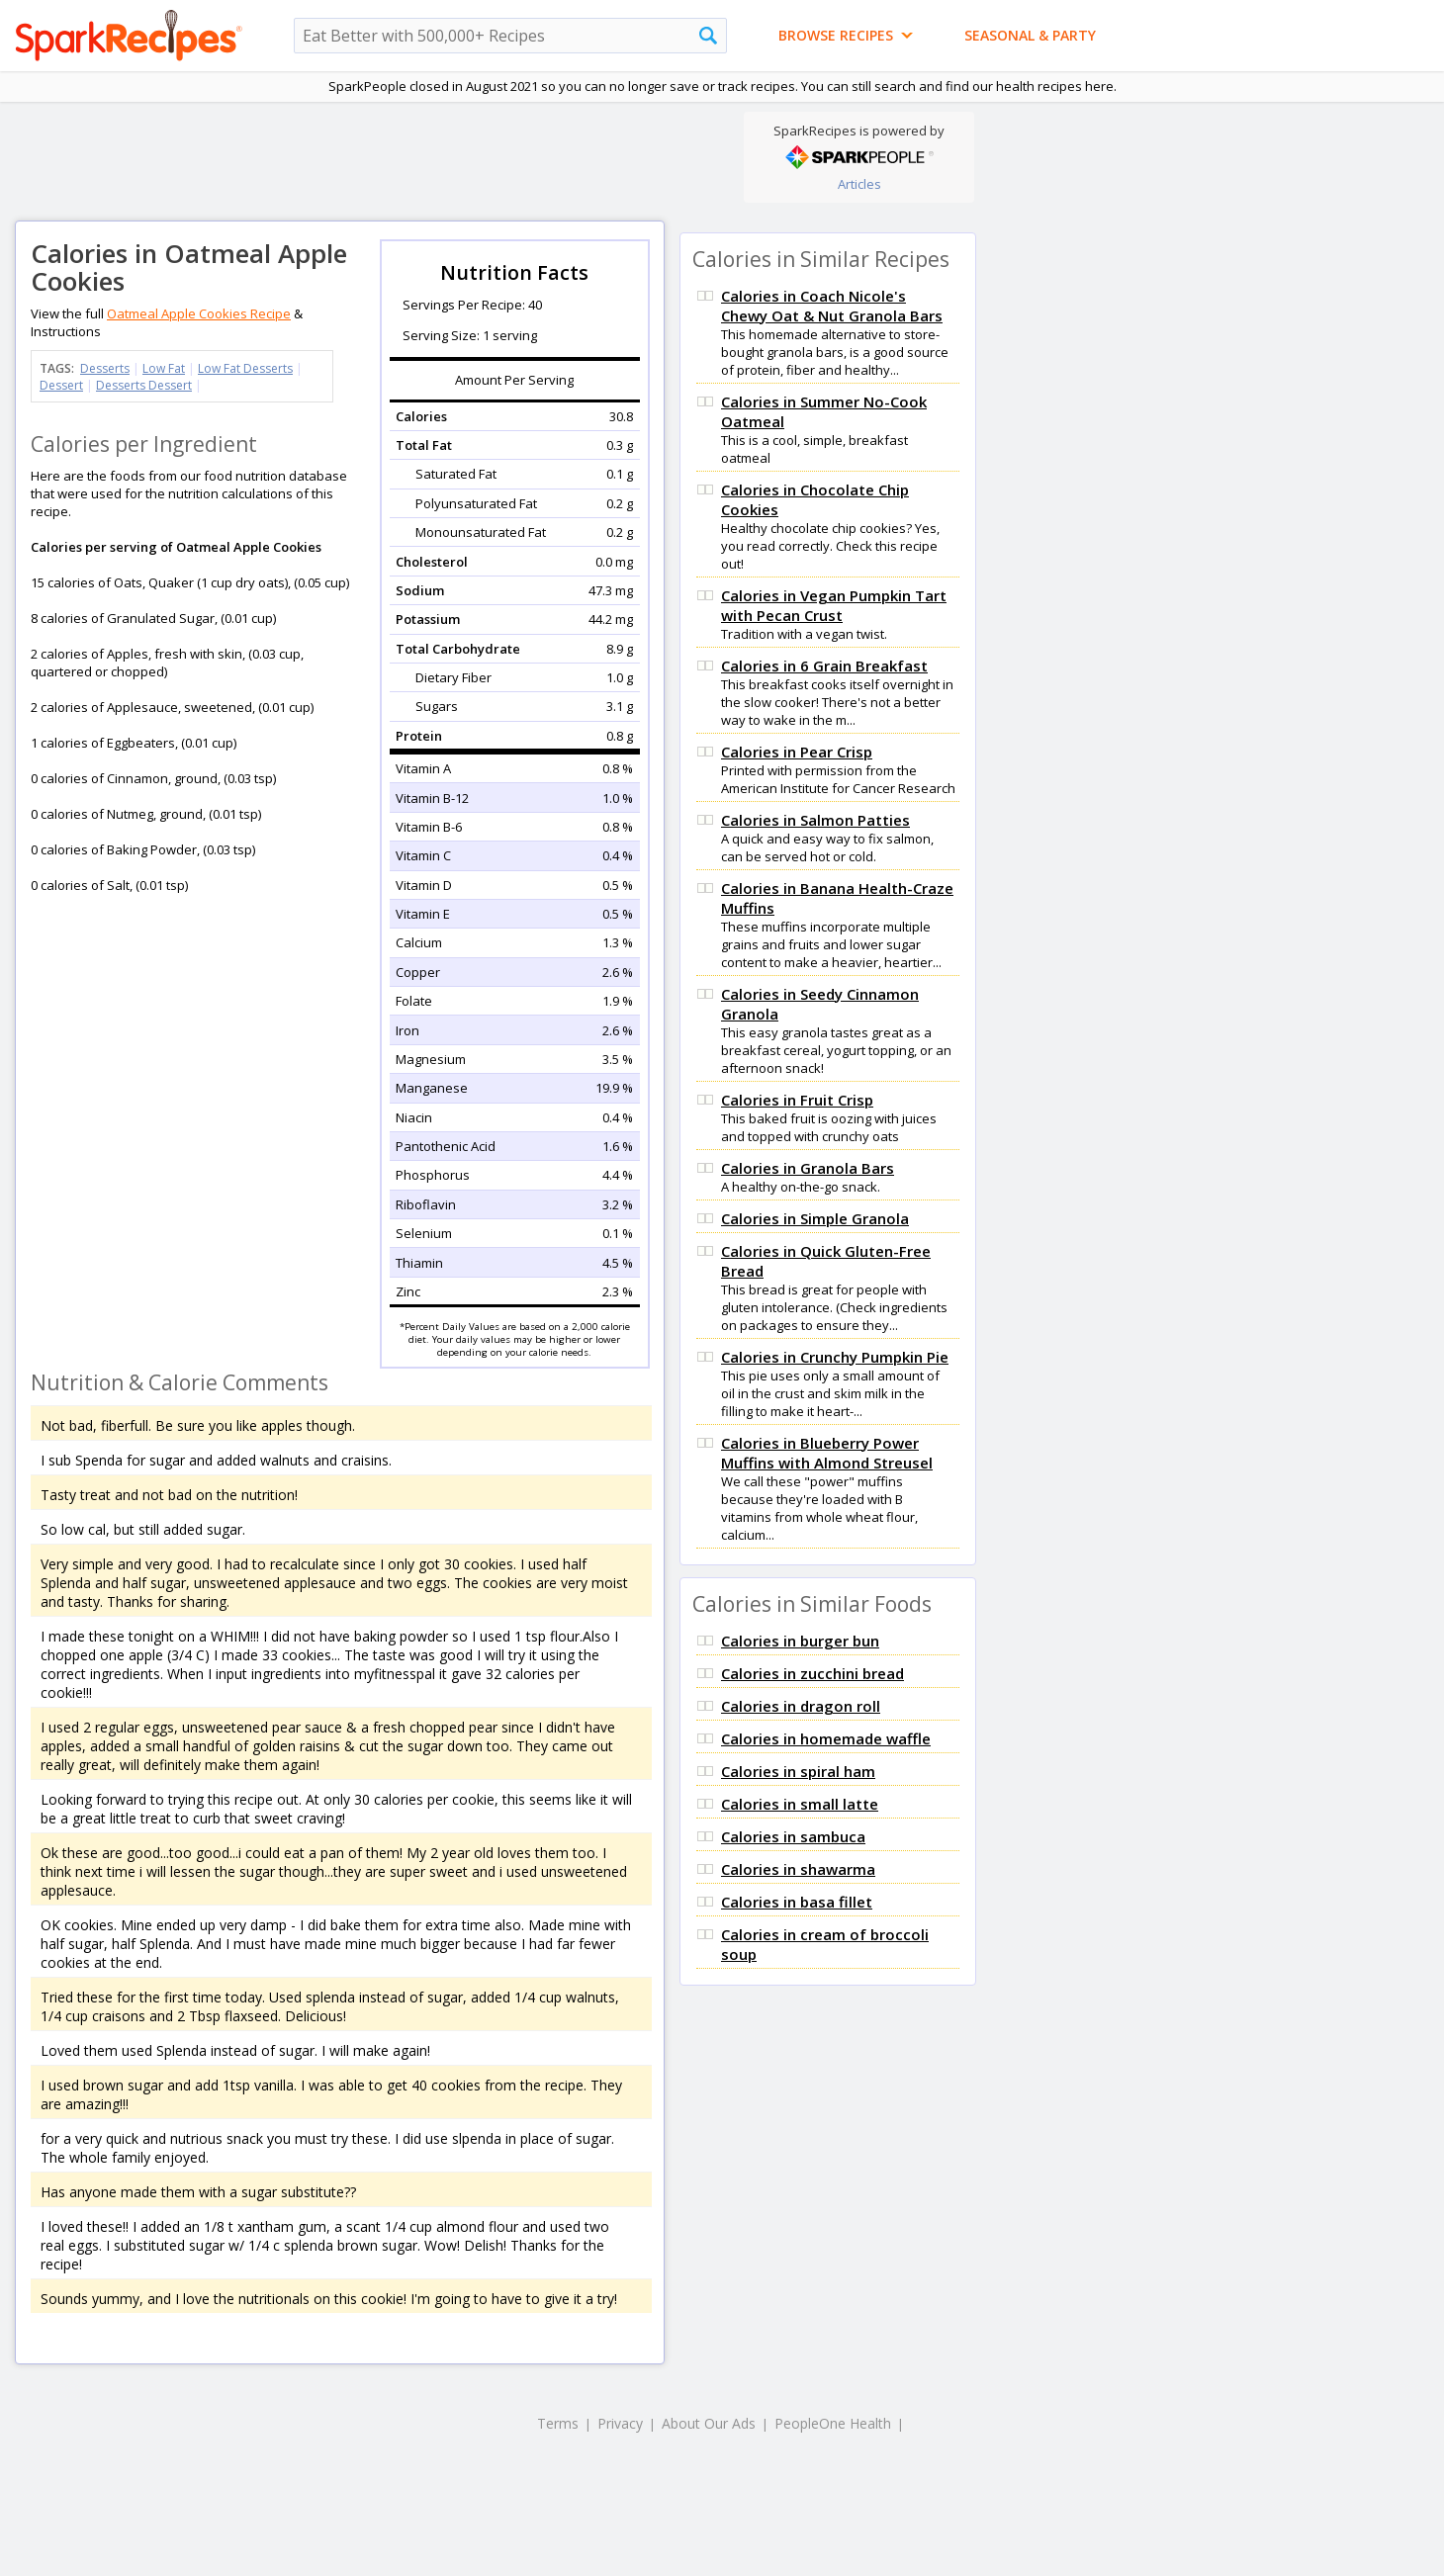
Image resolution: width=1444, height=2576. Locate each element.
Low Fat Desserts (245, 368)
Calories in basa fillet (796, 1901)
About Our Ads (709, 2423)
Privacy (620, 2423)
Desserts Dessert (144, 385)
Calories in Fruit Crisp (797, 1100)
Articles (859, 184)
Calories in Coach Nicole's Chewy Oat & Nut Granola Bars (832, 305)
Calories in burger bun (800, 1640)
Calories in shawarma (798, 1869)
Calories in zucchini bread (812, 1673)
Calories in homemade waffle (826, 1738)
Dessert (61, 385)
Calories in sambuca (793, 1836)
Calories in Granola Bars (807, 1168)
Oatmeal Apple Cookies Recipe (199, 313)
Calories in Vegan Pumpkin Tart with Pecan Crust (834, 605)
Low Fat (163, 368)
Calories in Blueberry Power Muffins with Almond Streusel (827, 1452)
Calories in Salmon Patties (815, 820)
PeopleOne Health (832, 2423)
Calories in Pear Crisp (796, 751)
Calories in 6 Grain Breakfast (824, 665)
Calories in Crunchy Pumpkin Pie (834, 1357)
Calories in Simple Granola (815, 1218)
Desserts (105, 368)
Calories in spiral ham (798, 1771)
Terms (558, 2423)
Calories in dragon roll (800, 1706)
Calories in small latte (799, 1804)
